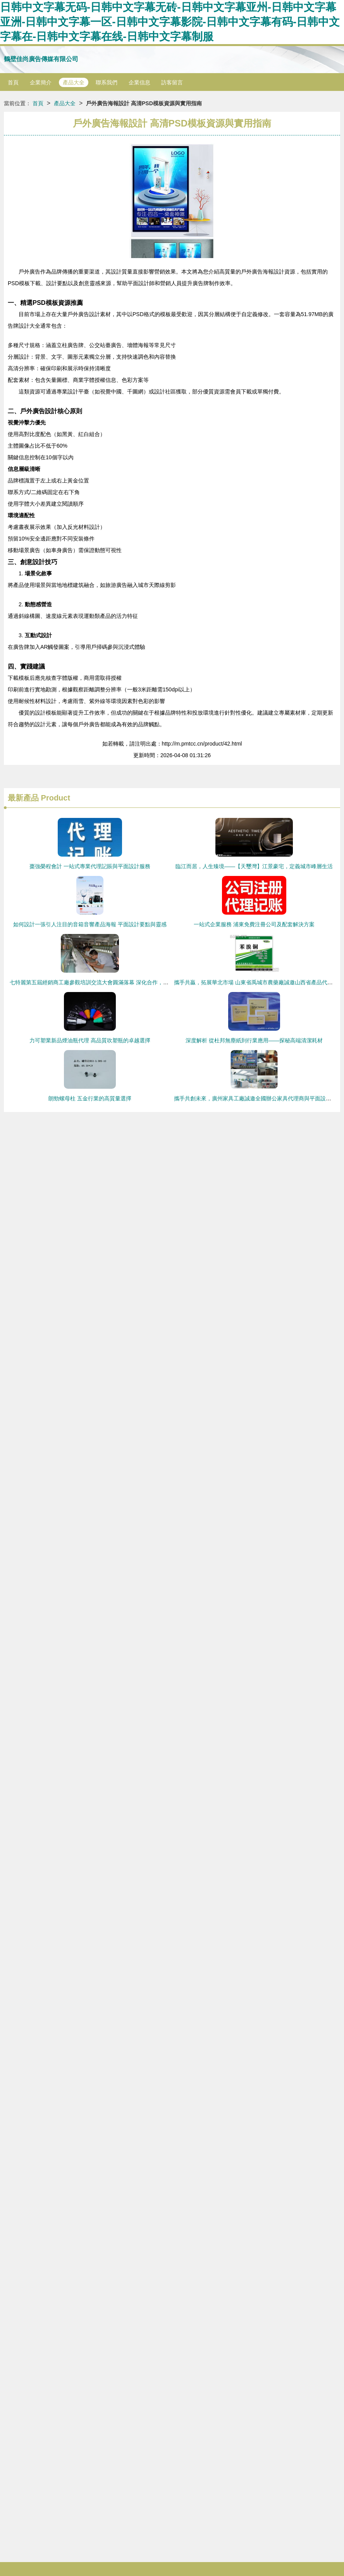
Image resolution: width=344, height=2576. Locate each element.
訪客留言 (172, 82)
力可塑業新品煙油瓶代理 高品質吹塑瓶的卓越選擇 (89, 1040)
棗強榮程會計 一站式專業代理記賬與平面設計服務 (89, 866)
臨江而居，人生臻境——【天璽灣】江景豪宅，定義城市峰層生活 (254, 866)
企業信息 (139, 82)
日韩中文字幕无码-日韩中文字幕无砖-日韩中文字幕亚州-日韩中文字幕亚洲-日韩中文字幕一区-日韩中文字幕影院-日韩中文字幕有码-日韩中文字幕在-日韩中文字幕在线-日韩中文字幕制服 (170, 22)
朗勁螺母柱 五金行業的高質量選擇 (89, 1098)
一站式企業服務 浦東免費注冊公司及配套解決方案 (254, 924)
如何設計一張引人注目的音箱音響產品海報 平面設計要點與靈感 (90, 924)
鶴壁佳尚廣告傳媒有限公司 (41, 59)
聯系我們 (106, 82)
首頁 (13, 82)
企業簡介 (41, 82)
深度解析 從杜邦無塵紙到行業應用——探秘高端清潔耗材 (254, 1040)
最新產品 (23, 798)
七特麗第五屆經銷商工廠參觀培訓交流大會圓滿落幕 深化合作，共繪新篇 (97, 982)
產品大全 (73, 82)
